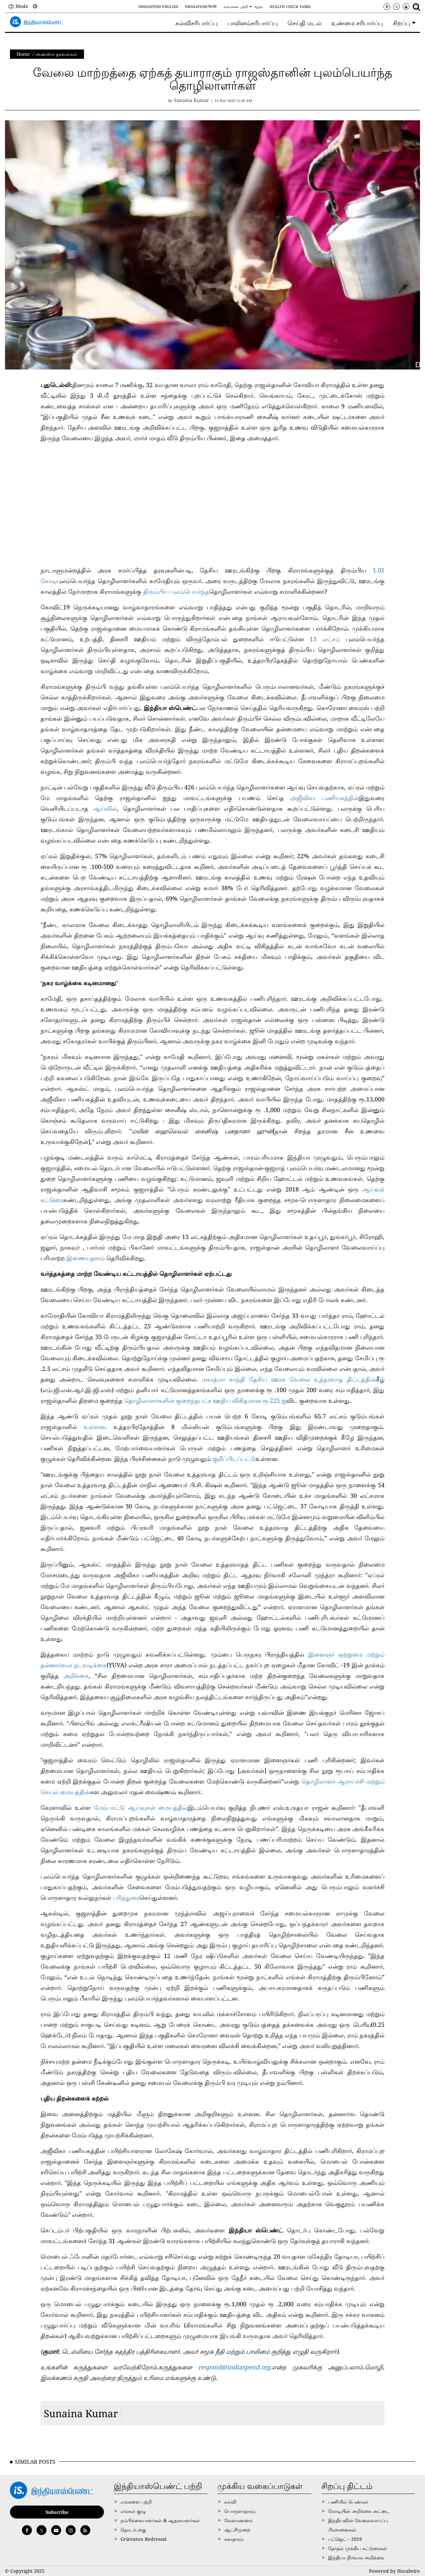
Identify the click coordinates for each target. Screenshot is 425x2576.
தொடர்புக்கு (133, 2529)
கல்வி (230, 2502)
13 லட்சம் (328, 639)
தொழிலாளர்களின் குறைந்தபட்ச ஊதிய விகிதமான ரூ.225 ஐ (205, 1400)
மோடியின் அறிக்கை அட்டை (358, 2511)
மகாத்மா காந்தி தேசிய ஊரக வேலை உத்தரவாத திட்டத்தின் (289, 1379)
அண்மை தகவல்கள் (56, 54)
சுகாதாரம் (234, 2539)
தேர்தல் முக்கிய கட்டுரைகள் (357, 2548)
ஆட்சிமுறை (237, 2529)
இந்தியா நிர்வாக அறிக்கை (356, 2557)
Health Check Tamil (290, 6)
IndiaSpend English (158, 6)
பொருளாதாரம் (240, 2511)
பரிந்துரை (126, 1898)
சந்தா (258, 6)
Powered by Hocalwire (394, 2571)
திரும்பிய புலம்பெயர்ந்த (176, 591)
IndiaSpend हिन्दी (201, 6)
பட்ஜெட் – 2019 (345, 2539)
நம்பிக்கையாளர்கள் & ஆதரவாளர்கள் (160, 2520)
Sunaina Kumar (81, 2413)
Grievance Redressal (143, 2539)
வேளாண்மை (238, 2520)
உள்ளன (94, 1427)
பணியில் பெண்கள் (348, 2502)
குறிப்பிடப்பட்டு (234, 1459)
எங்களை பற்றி (235, 6)
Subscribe (56, 2512)
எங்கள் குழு (133, 2511)
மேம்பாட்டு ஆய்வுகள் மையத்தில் (141, 1807)
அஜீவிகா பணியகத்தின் (324, 798)
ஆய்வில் (105, 808)
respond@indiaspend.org (234, 2367)
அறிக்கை (76, 1676)
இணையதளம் (86, 1258)
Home (23, 54)
